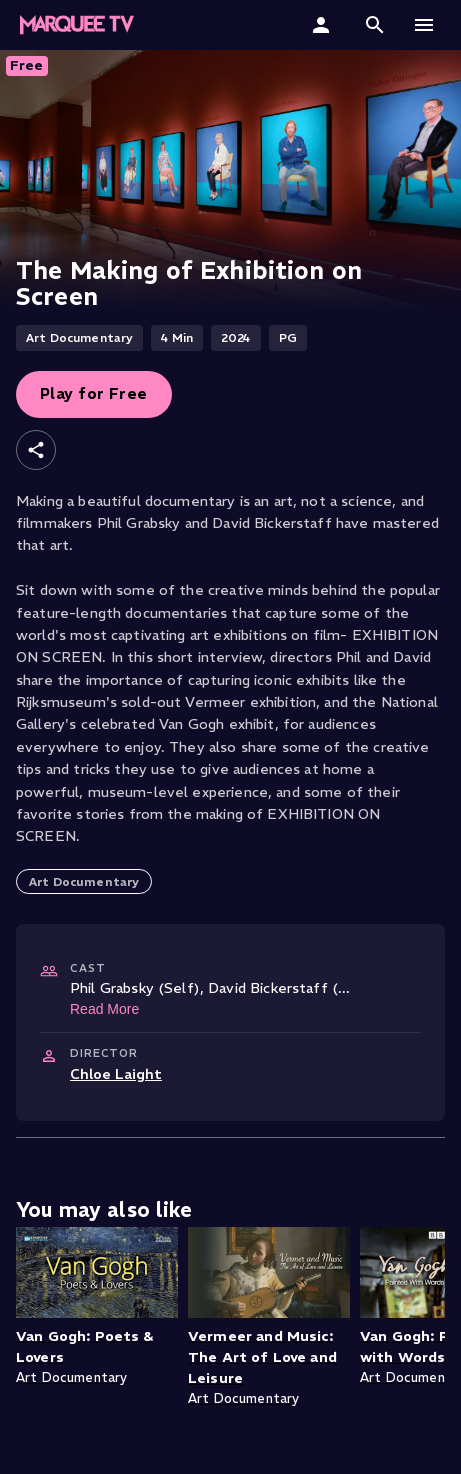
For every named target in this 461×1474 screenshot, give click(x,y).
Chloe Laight (116, 1074)
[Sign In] (323, 25)
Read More (104, 1009)
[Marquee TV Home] (77, 25)
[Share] (36, 450)
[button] (375, 25)
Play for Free (94, 393)
